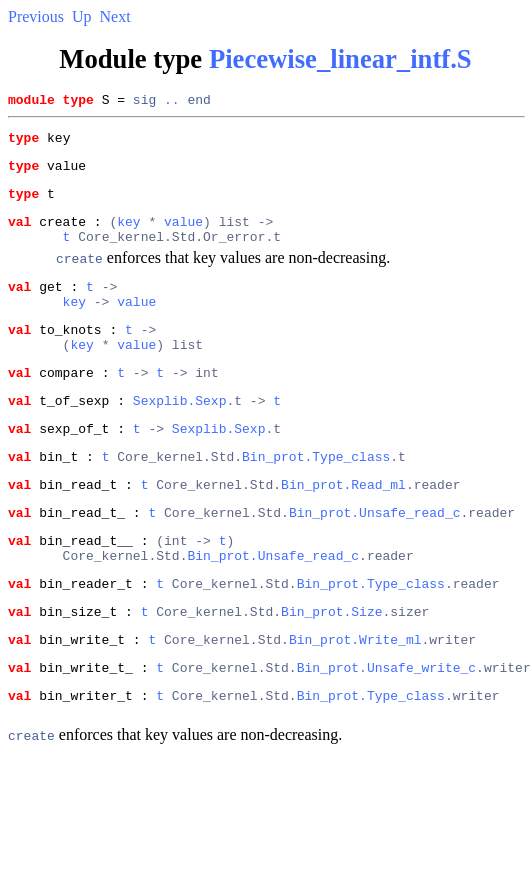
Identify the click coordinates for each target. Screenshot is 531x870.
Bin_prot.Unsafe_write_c (386, 733)
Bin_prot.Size (331, 671)
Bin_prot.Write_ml (355, 702)
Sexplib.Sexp (180, 436)
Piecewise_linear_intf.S (340, 59)
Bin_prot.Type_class (316, 498)
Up (82, 16)
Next (115, 16)
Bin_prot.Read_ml (343, 529)
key (128, 236)
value (183, 236)
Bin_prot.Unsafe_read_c (375, 560)
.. (172, 102)
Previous (36, 16)
